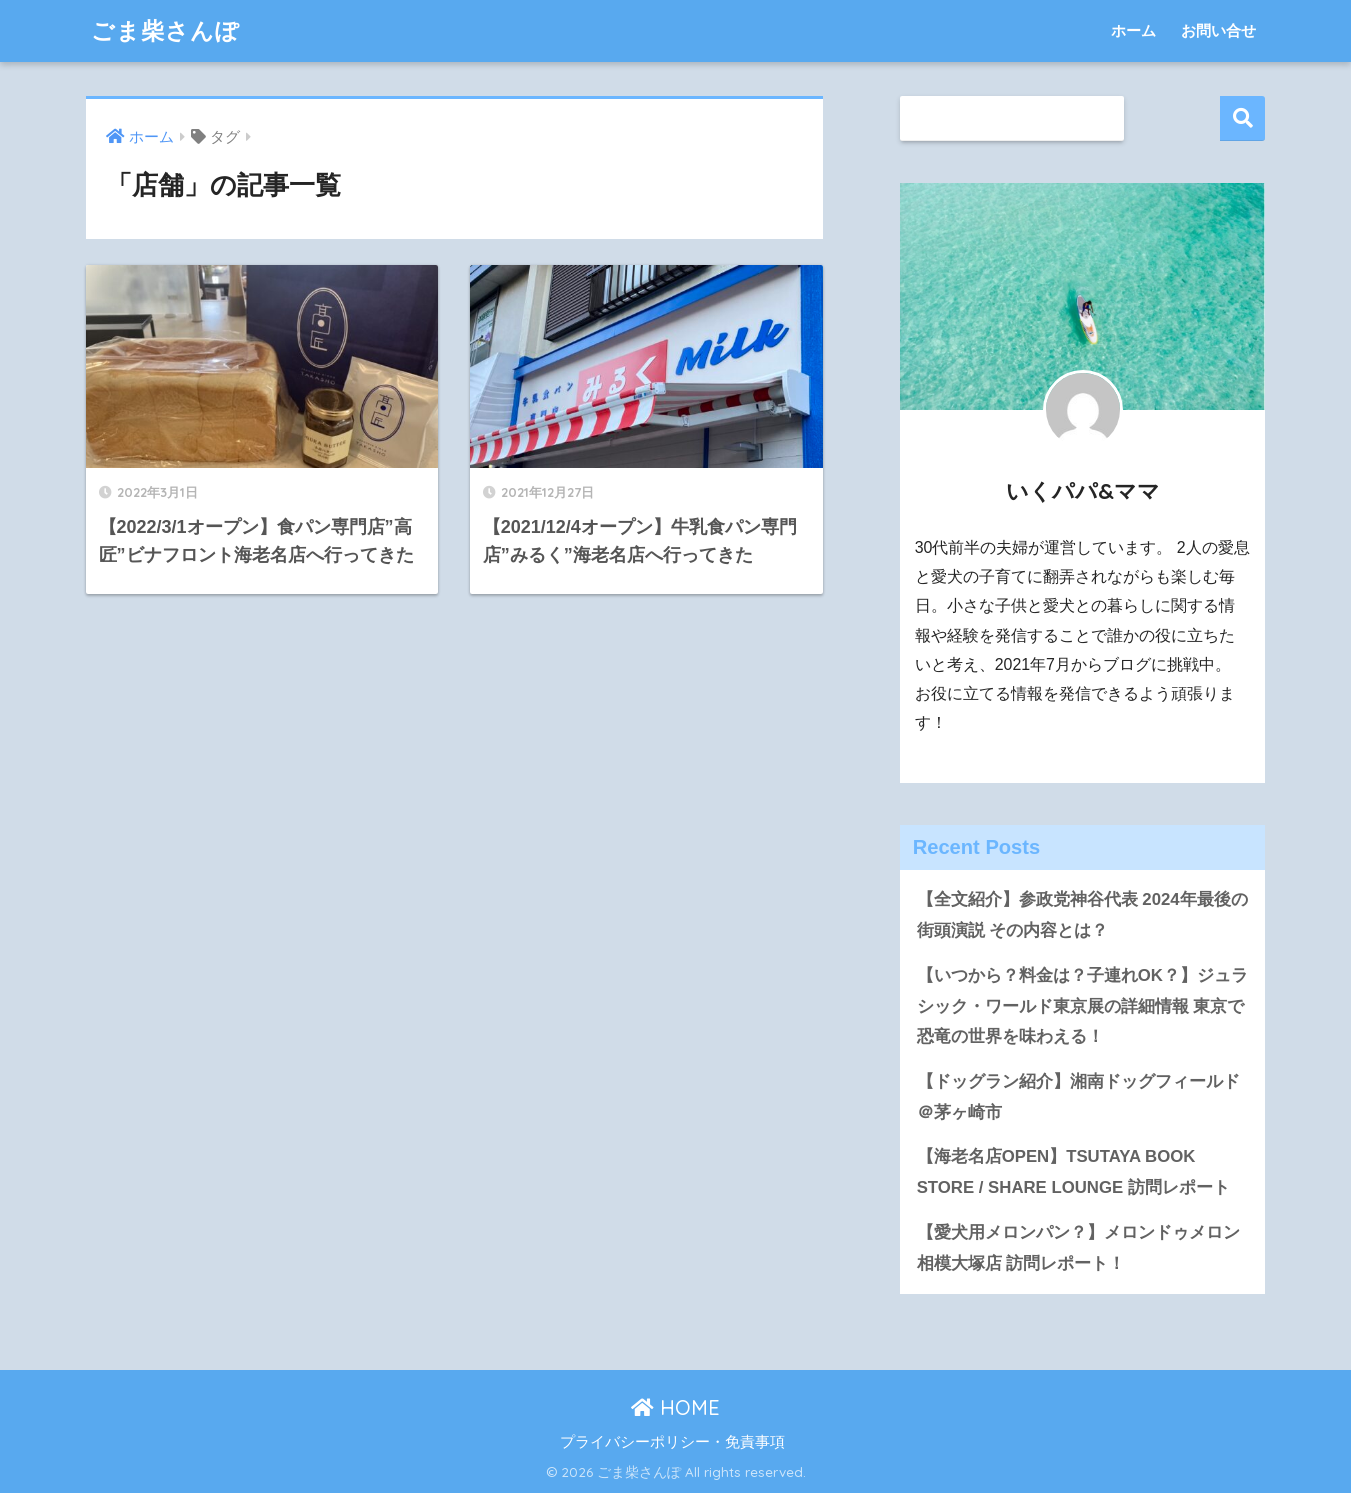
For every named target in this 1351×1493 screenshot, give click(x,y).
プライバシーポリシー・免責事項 (672, 1442)
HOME (675, 1407)
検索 (1242, 118)
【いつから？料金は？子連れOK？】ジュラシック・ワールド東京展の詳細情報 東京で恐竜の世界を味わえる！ (1082, 1006)
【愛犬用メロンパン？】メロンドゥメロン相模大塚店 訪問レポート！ (1078, 1248)
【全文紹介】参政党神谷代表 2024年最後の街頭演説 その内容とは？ (1082, 915)
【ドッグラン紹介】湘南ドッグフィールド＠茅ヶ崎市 (1078, 1097)
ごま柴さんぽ (165, 30)
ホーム (1133, 30)
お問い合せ (1218, 30)
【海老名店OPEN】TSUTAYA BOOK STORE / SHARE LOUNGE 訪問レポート (1073, 1172)
